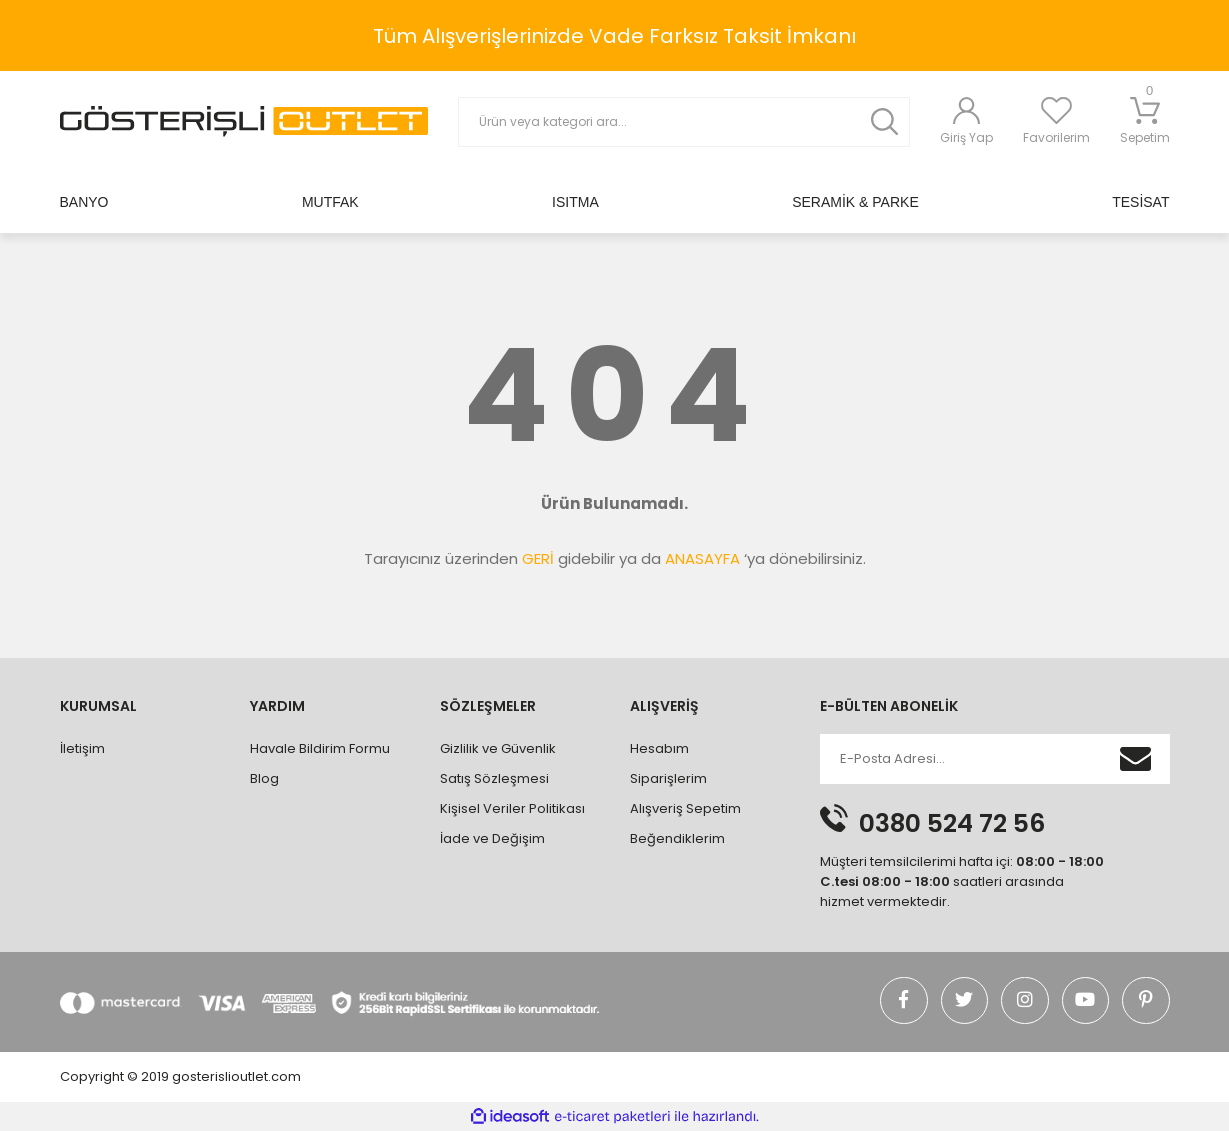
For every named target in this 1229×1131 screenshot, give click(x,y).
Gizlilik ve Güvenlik (498, 748)
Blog (264, 778)
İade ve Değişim (492, 838)
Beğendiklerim (677, 838)
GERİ (538, 558)
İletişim (82, 748)
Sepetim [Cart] (1145, 121)
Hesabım (659, 748)
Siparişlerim (668, 778)
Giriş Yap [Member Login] (966, 137)
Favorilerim (1056, 137)
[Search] (684, 122)
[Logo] (244, 121)
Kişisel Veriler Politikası (512, 808)
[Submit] (1136, 759)
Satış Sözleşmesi (494, 778)
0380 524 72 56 (952, 823)
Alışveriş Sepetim (685, 808)
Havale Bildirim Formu (320, 748)
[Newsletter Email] (965, 759)
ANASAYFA (702, 558)
